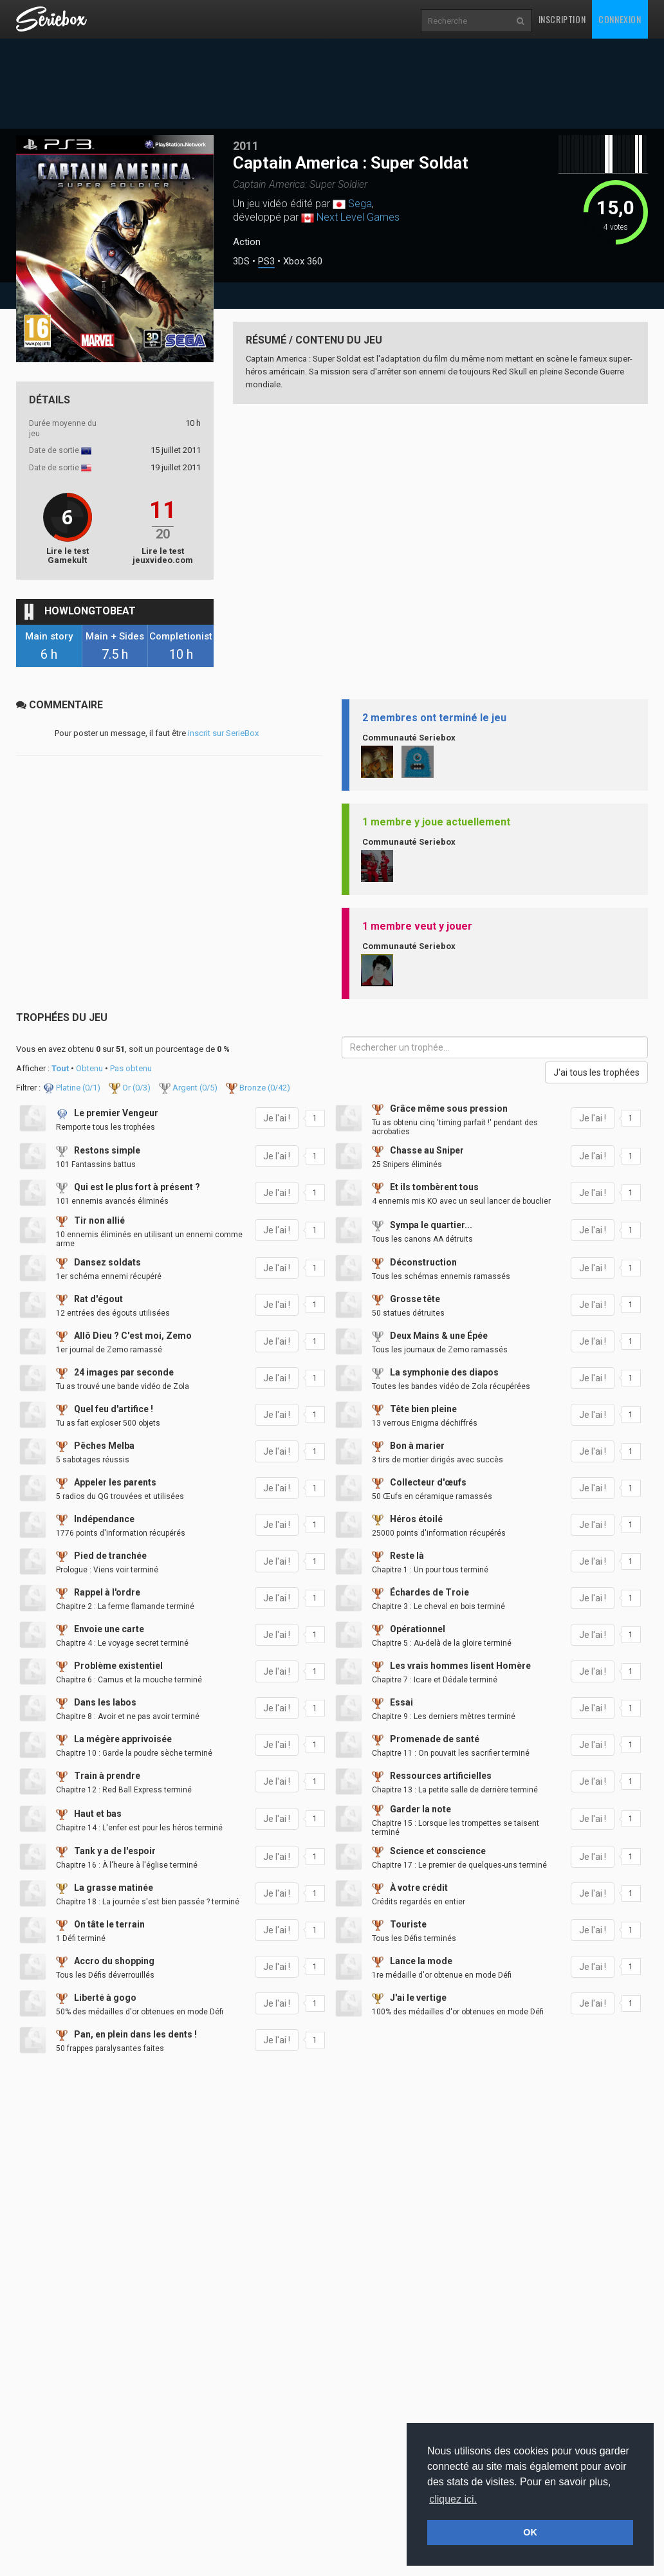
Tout (60, 1068)
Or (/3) (130, 1087)
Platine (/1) (72, 1087)
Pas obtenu (131, 1068)
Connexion (619, 19)
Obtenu (89, 1068)
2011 (246, 145)
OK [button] (530, 2532)
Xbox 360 (302, 261)
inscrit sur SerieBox (223, 733)
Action (247, 242)
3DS (241, 261)
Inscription (562, 19)
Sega (360, 204)
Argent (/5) (189, 1087)
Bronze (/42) (258, 1087)
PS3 (266, 261)
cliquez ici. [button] (453, 2499)
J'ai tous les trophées (596, 1072)
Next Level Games (358, 217)
